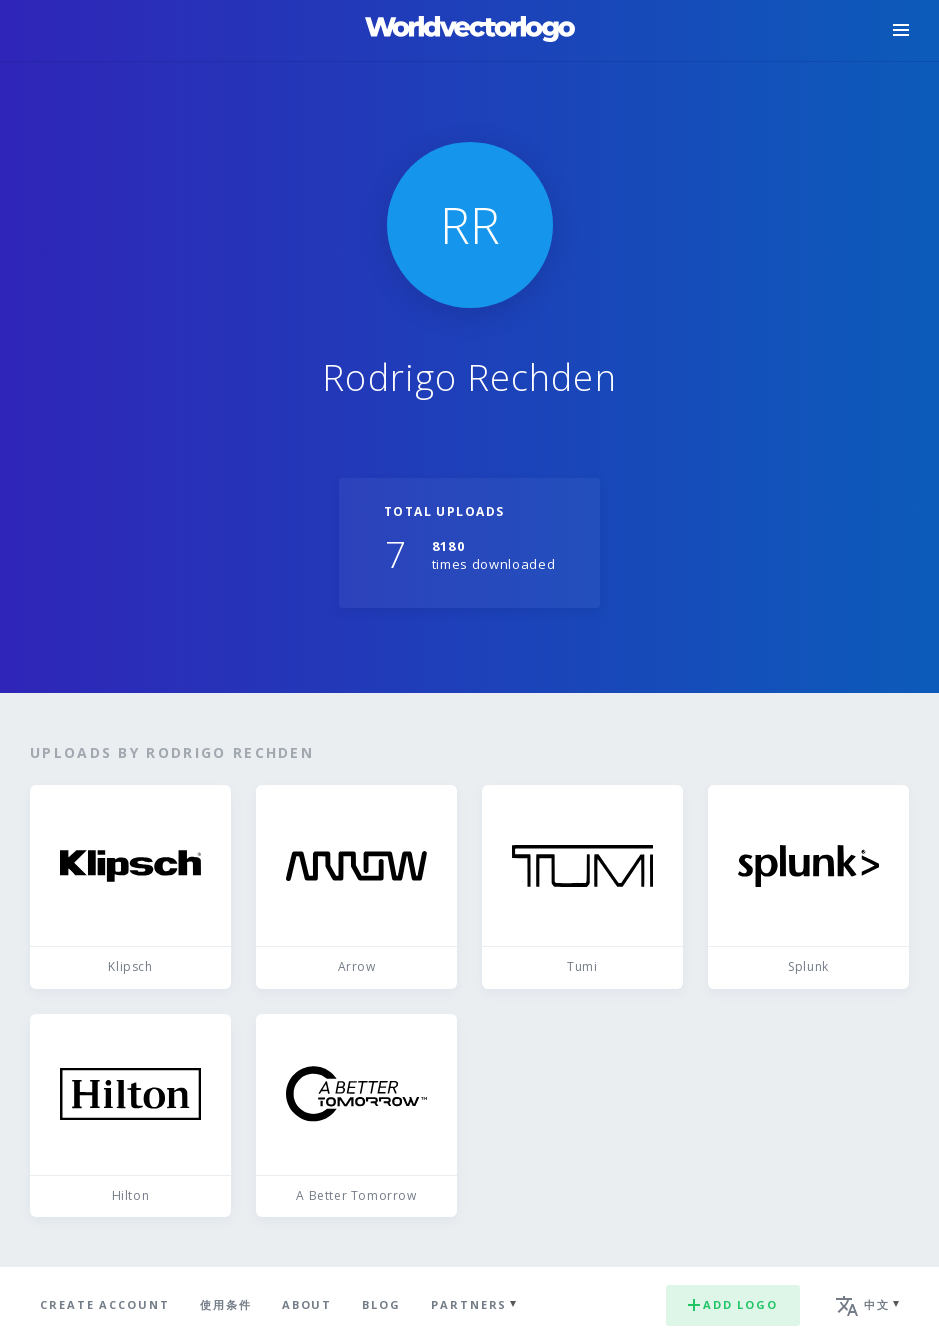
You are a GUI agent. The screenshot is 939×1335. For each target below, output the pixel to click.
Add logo (733, 1304)
